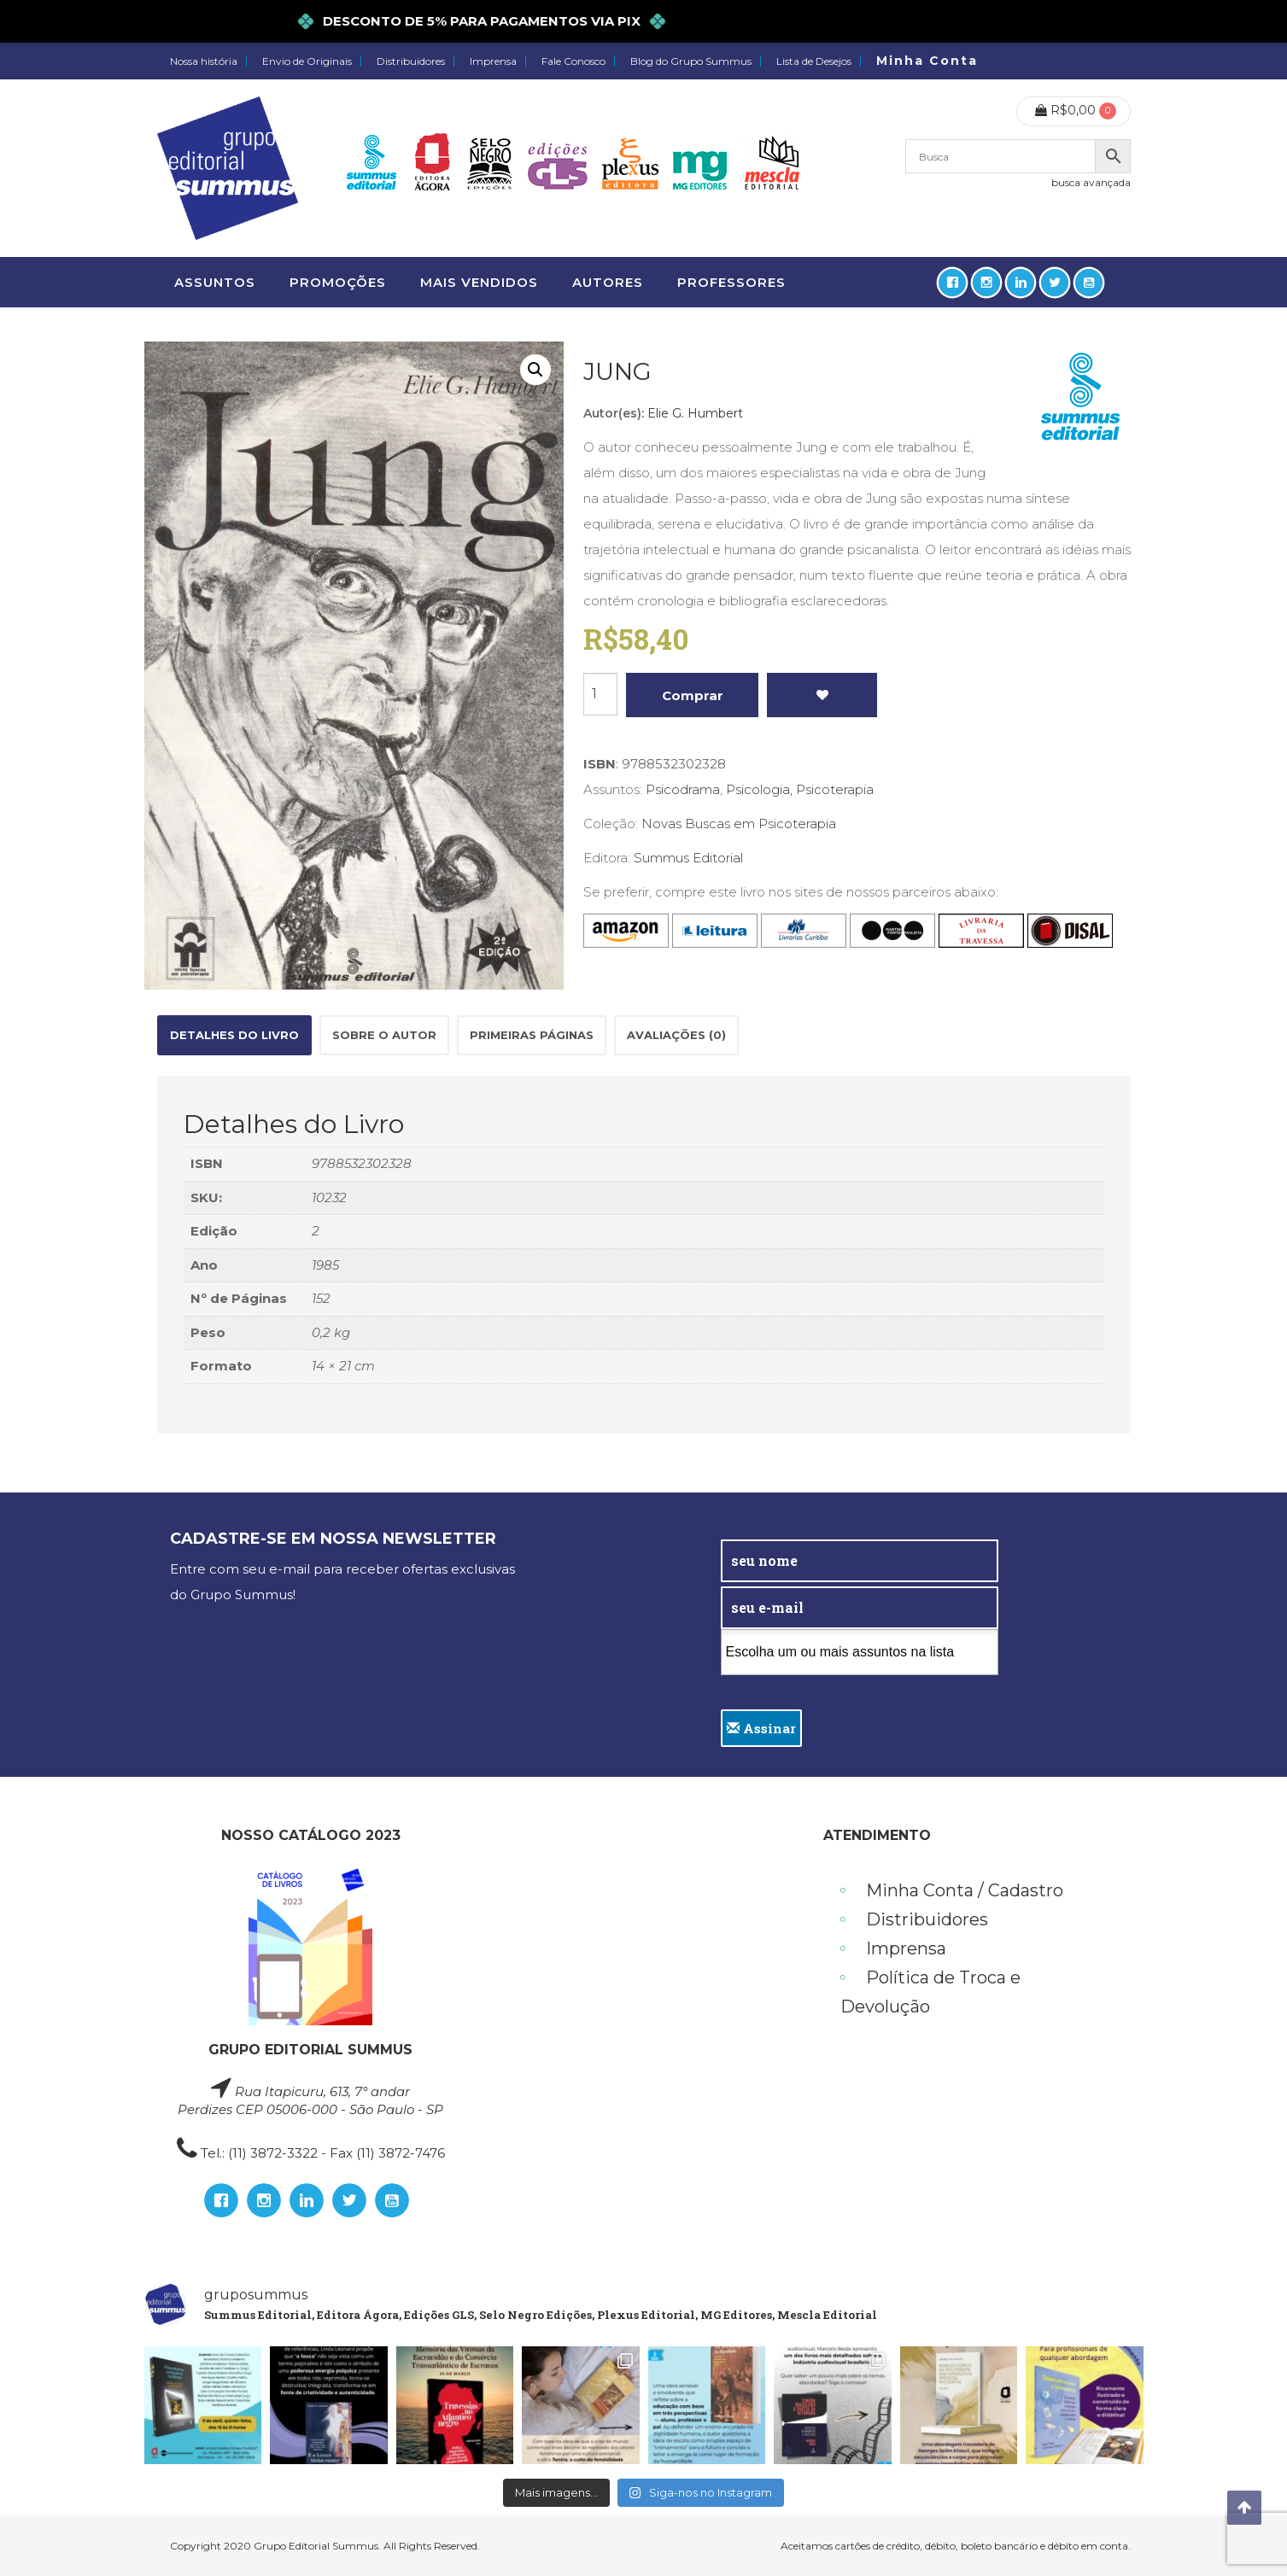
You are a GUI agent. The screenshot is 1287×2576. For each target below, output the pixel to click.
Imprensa (493, 61)
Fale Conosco (573, 61)
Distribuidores (411, 61)
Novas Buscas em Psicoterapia (738, 823)
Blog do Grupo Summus (691, 61)
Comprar (692, 695)
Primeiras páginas (532, 1035)
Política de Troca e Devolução (930, 1992)
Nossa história (203, 61)
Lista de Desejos (813, 61)
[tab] (234, 1035)
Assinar (761, 1728)
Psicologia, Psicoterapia (800, 789)
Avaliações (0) (676, 1035)
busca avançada (1091, 182)
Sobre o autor (384, 1035)
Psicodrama (683, 789)
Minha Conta (927, 61)
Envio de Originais (307, 61)
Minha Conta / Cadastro (964, 1890)
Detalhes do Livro (234, 1035)
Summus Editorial (688, 858)
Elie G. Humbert (695, 413)
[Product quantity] (600, 694)
